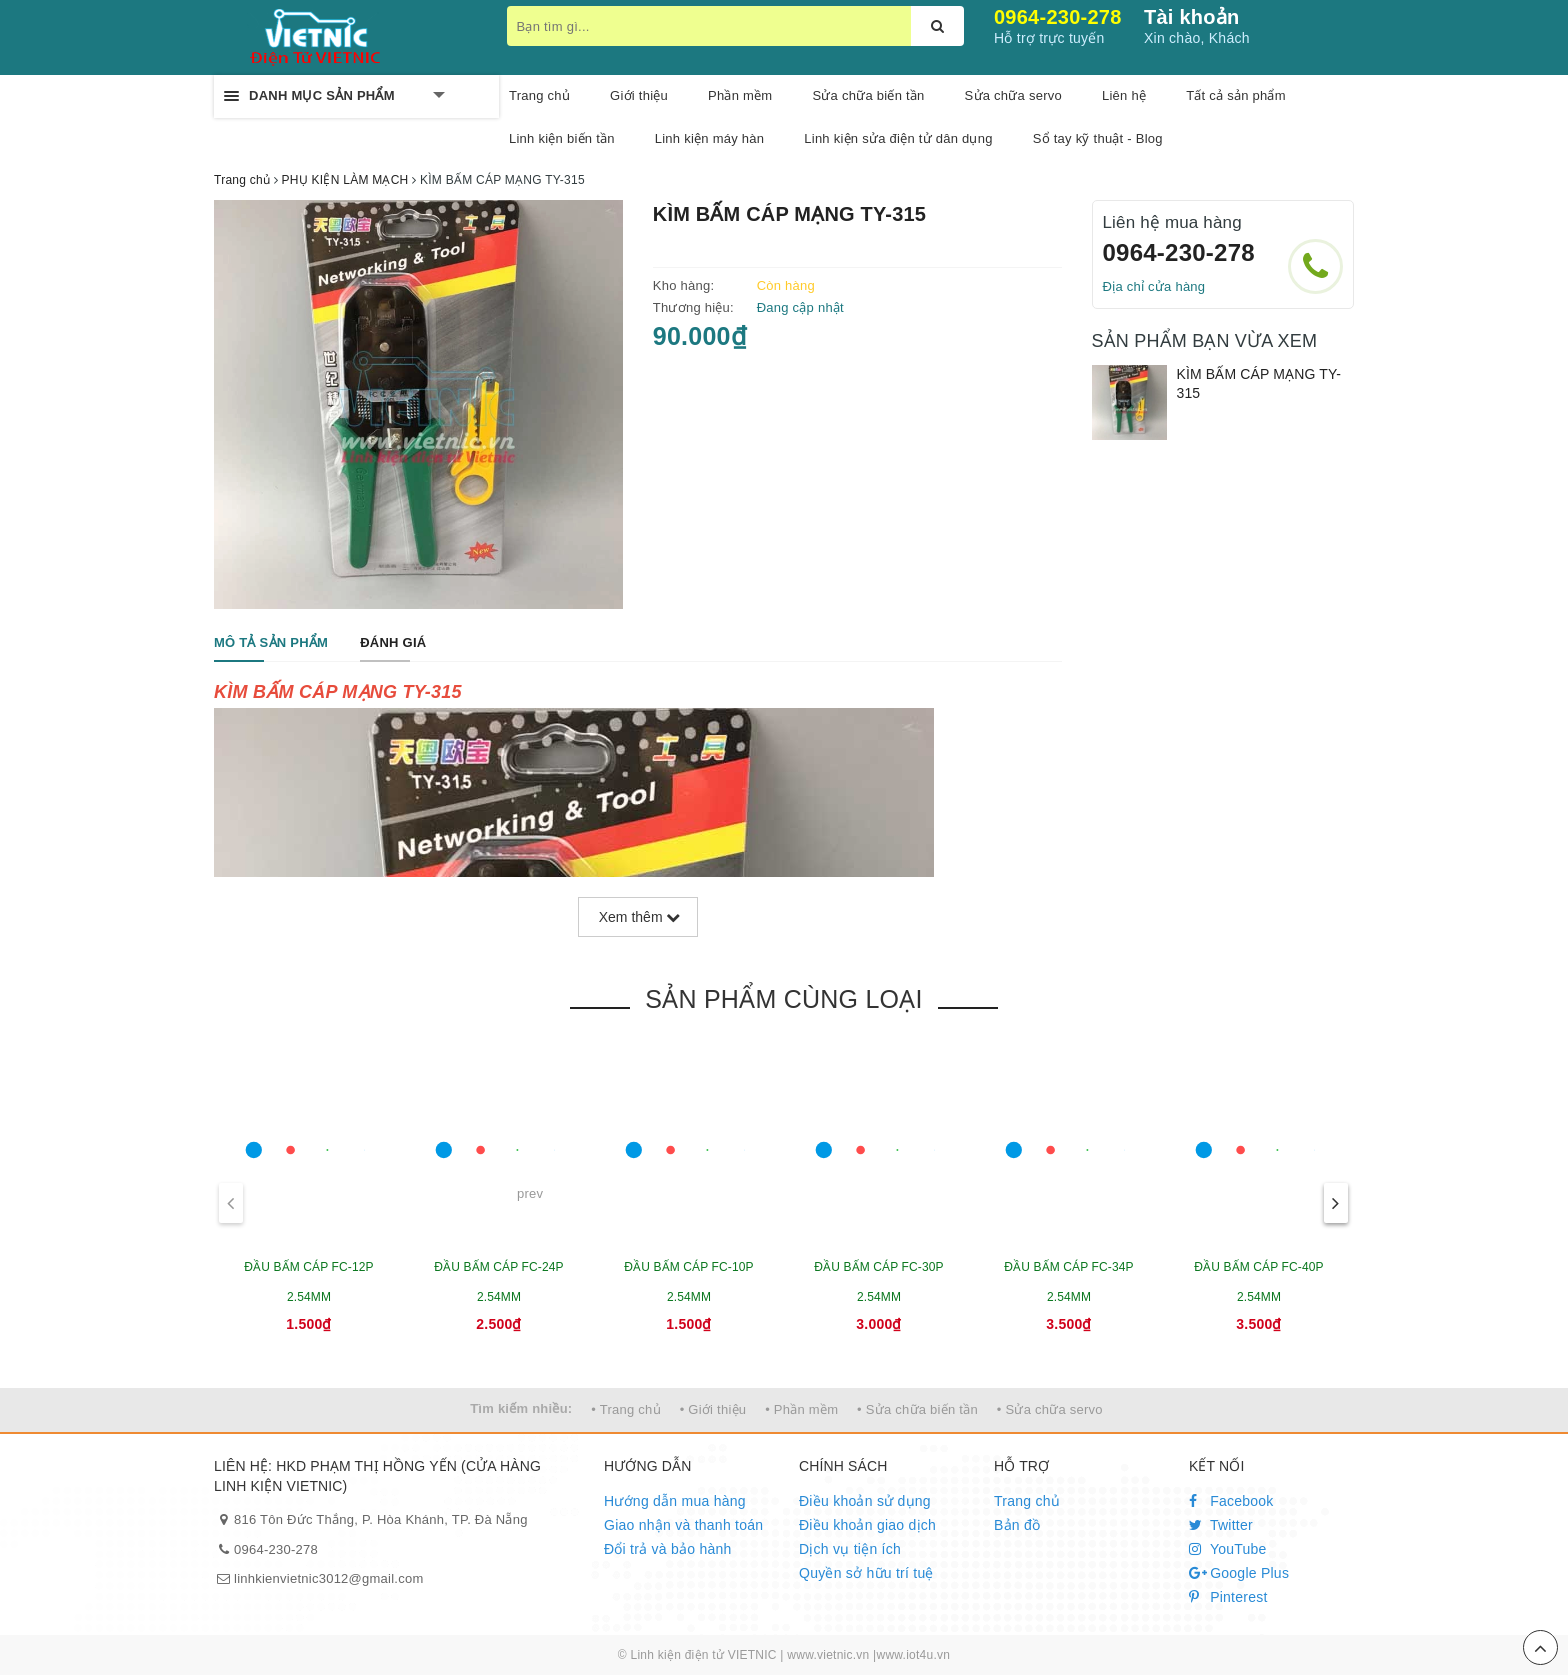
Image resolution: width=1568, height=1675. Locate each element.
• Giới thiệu (713, 1409)
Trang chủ (539, 95)
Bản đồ (1017, 1525)
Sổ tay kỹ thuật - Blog (1098, 138)
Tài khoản (1191, 17)
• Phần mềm (801, 1409)
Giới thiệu (639, 95)
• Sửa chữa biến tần (917, 1409)
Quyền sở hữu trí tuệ (866, 1573)
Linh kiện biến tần (562, 138)
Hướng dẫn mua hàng (675, 1501)
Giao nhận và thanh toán (683, 1525)
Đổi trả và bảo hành (668, 1549)
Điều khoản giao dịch (867, 1525)
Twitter (1221, 1525)
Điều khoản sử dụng (865, 1501)
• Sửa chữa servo (1050, 1409)
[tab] (271, 643)
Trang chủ (1027, 1501)
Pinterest (1228, 1597)
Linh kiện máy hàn (710, 138)
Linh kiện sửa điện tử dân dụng (898, 138)
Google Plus (1239, 1573)
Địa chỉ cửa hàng (1154, 286)
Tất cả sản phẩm (1236, 95)
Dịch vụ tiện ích (850, 1549)
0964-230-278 (1058, 17)
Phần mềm (740, 95)
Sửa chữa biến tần (868, 95)
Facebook (1231, 1501)
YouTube (1228, 1549)
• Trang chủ (626, 1409)
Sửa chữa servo (1013, 95)
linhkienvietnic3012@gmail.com (329, 1578)
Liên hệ (1124, 95)
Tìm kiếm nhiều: (521, 1408)
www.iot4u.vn (913, 1655)
